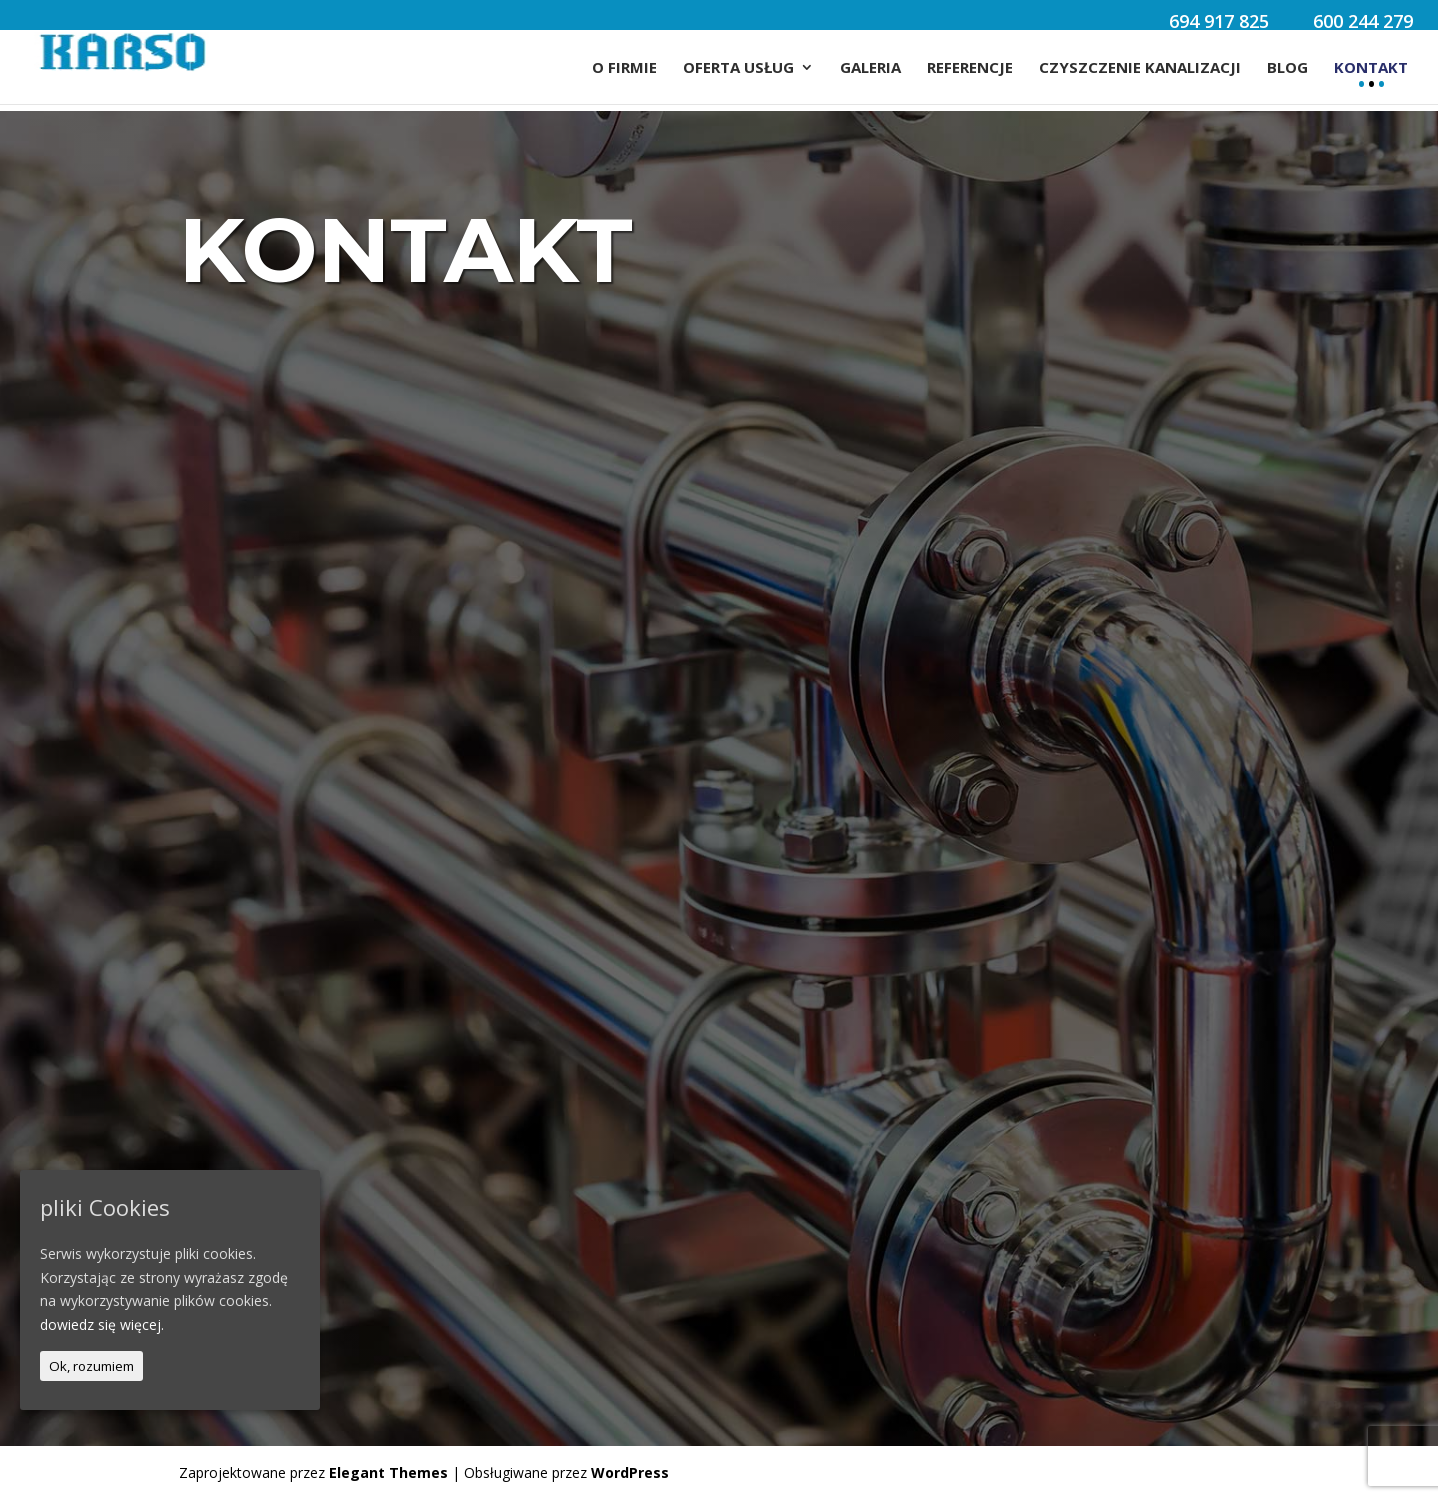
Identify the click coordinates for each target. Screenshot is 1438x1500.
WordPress (630, 1472)
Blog (1287, 68)
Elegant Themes (388, 1472)
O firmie (624, 68)
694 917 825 (1219, 23)
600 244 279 (1363, 23)
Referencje (970, 68)
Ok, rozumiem (91, 1366)
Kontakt (1371, 68)
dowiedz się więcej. (102, 1324)
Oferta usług (738, 68)
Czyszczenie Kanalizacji (1140, 68)
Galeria (870, 68)
